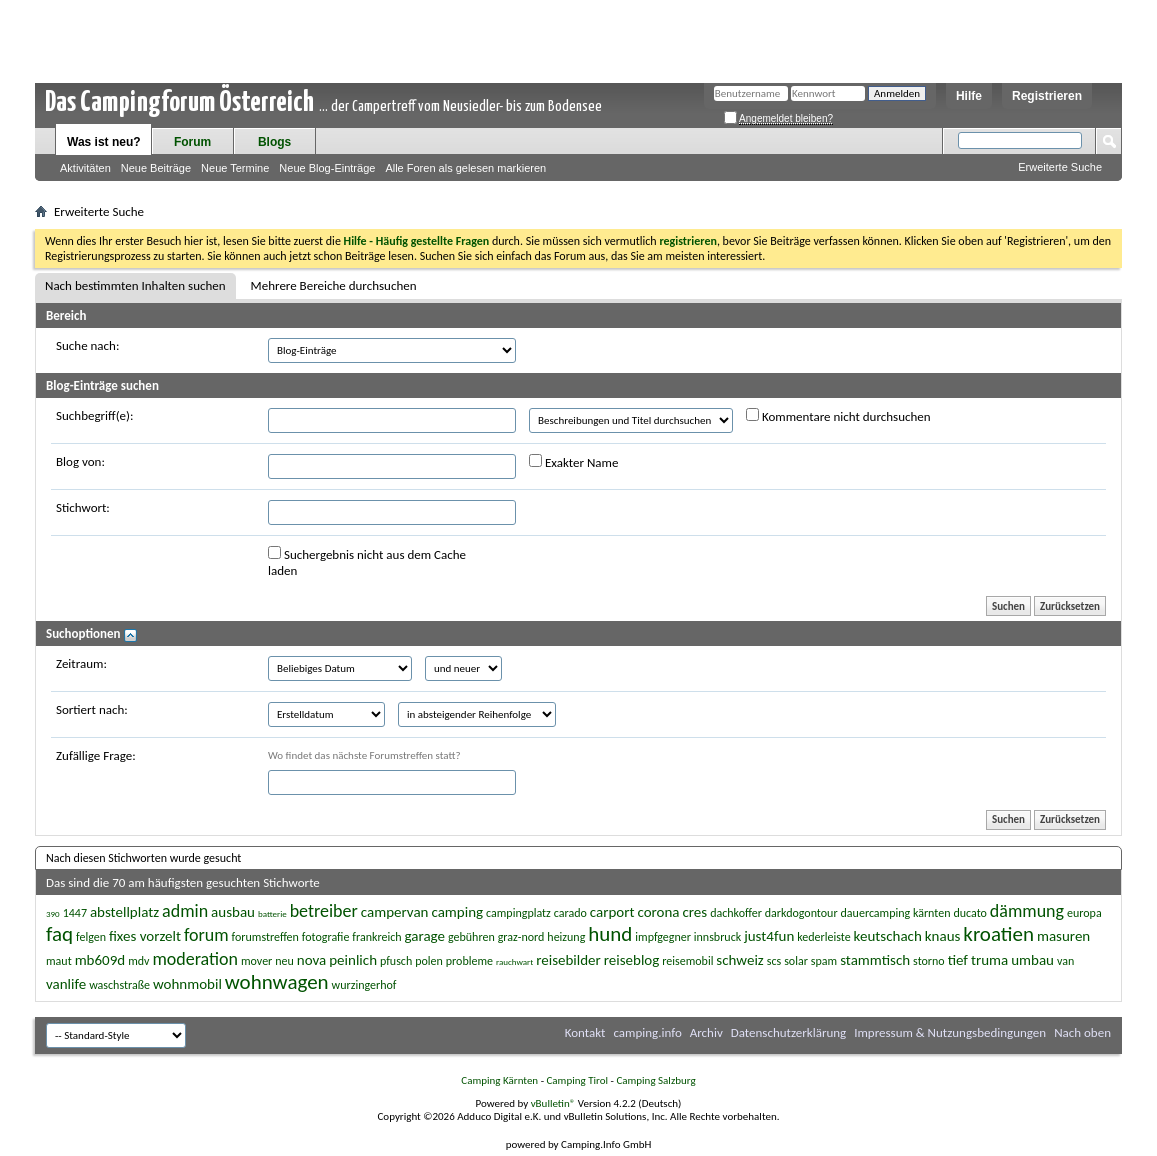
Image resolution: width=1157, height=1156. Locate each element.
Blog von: (80, 461)
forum (206, 935)
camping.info (647, 1032)
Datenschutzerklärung (789, 1032)
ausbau (233, 912)
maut (59, 961)
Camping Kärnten (499, 1080)
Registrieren (1047, 96)
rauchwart (514, 961)
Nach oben (1082, 1032)
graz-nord (521, 937)
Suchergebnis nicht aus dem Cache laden (367, 562)
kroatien (998, 934)
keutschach (888, 936)
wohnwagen (277, 982)
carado (570, 913)
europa (1084, 913)
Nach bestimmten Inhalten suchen (135, 285)
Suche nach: (87, 345)
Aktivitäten (85, 168)
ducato (969, 913)
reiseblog (632, 960)
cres (694, 912)
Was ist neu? (104, 142)
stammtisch (875, 960)
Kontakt (585, 1032)
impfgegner (662, 937)
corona (658, 912)
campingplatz (518, 913)
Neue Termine (235, 168)
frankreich (376, 937)
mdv (138, 961)
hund (610, 934)
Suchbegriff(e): (94, 415)
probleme (469, 961)
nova (311, 960)
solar (796, 961)
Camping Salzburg (655, 1080)
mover (256, 961)
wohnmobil (187, 984)
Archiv (706, 1032)
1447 (75, 913)
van (1065, 961)
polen (429, 961)
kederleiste (823, 937)
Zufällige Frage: (96, 755)
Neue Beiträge (156, 168)
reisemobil (687, 961)
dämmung (1027, 911)
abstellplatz (124, 912)
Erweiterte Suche (1060, 167)
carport (612, 912)
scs (774, 961)
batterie (272, 913)
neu (284, 961)
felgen (91, 937)
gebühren (471, 937)
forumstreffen (265, 937)
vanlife (66, 984)
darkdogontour (801, 913)
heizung (566, 937)
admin (185, 911)
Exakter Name (573, 462)
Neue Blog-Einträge (327, 168)
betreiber (324, 911)
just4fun (769, 936)
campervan (395, 912)
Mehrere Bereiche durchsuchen (334, 285)
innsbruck (717, 937)
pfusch (396, 961)
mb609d (100, 960)
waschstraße (119, 985)
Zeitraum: (81, 663)
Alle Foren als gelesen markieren (465, 168)
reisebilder (568, 960)
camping (457, 912)
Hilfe (969, 96)
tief (958, 960)
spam (824, 961)
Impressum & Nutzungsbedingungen (950, 1032)
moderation (195, 959)
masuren (1063, 936)
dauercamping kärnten (896, 913)
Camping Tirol (577, 1080)
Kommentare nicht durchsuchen (838, 416)
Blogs (274, 142)
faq (59, 934)
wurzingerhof (364, 985)
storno (929, 961)
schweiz (739, 960)
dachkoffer (736, 913)
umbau (1032, 960)
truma (989, 960)
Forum (192, 142)
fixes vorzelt (145, 936)
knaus (943, 936)
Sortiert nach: (92, 709)
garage (425, 936)
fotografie (326, 937)
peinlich (353, 960)
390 (53, 913)
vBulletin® (553, 1103)
